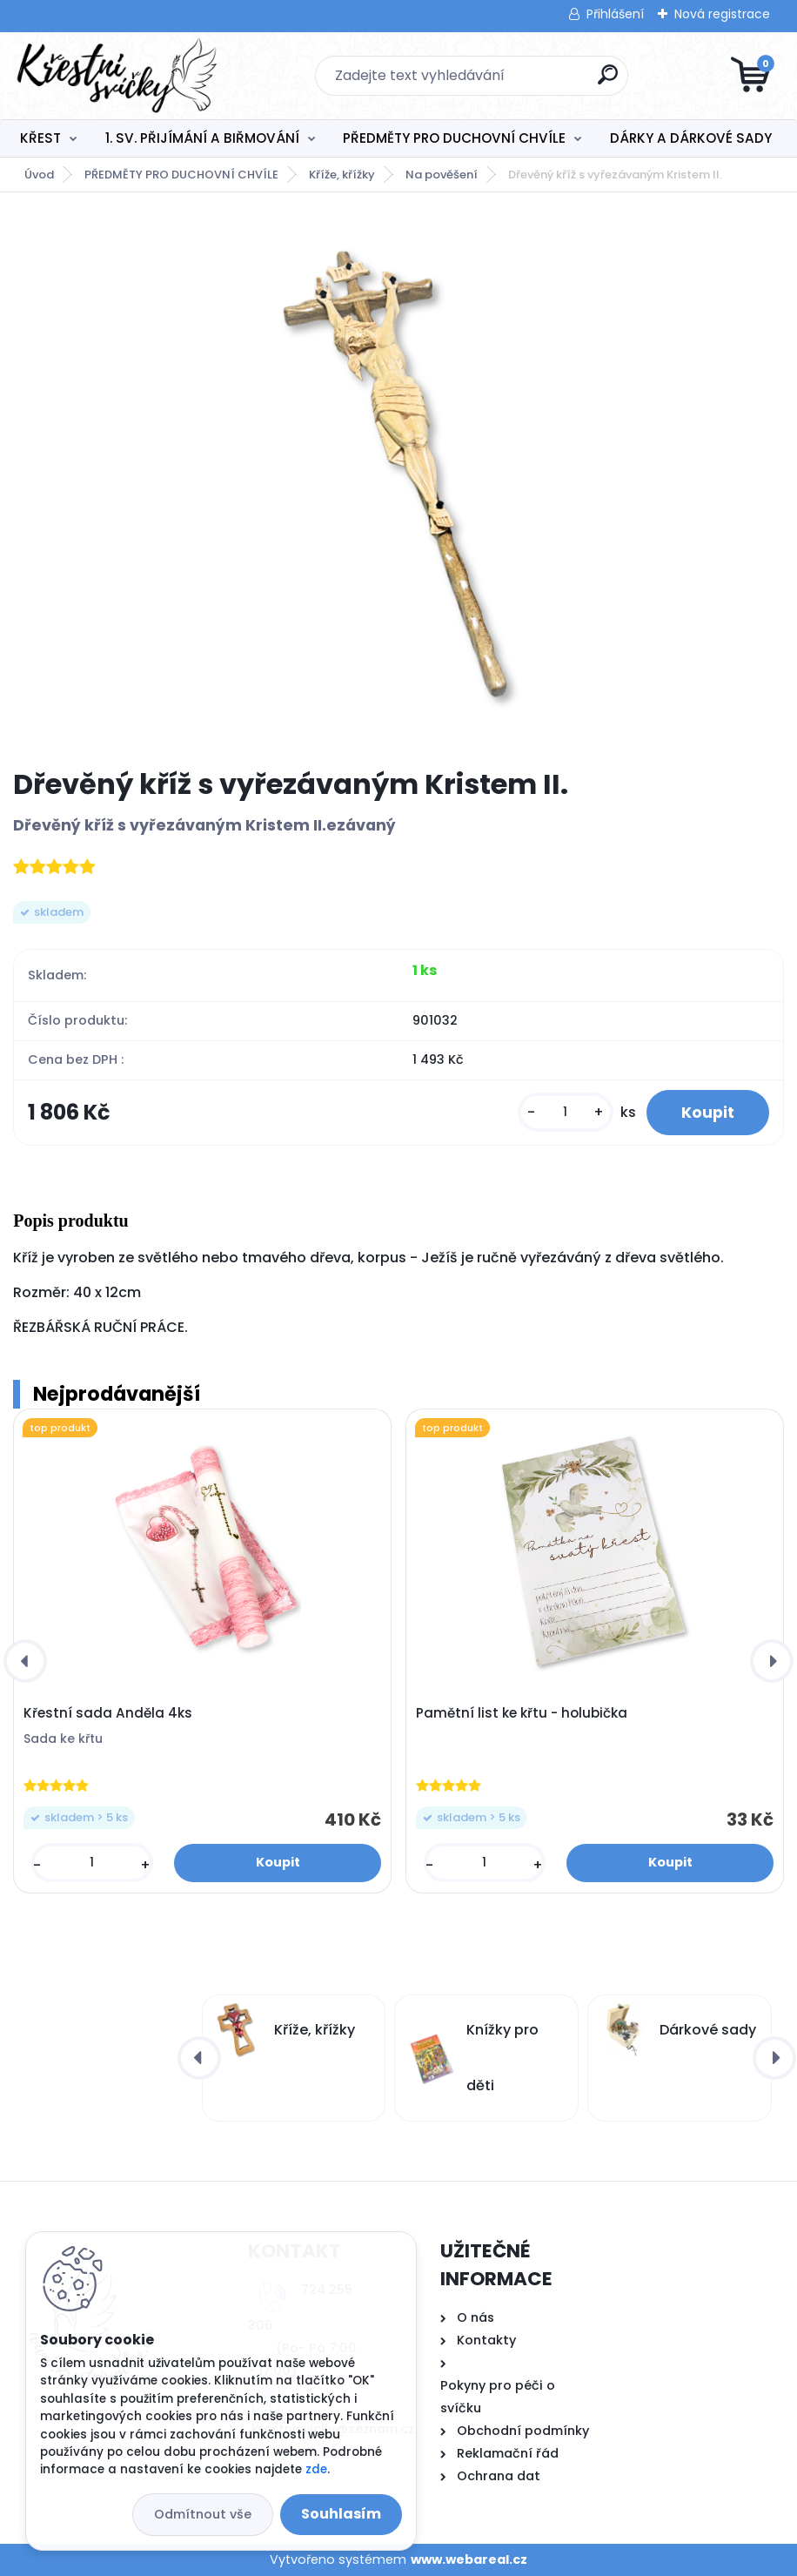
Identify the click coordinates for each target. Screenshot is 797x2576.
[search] (608, 81)
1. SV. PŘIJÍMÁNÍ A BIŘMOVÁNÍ (202, 138)
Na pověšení (441, 174)
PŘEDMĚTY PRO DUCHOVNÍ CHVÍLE (454, 138)
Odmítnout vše (202, 2514)
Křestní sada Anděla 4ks (107, 1713)
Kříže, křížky (342, 174)
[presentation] (25, 1661)
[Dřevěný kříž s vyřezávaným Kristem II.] (398, 480)
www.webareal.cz (469, 2559)
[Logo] (119, 75)
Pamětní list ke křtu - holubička (521, 1713)
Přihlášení (615, 14)
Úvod (39, 174)
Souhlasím (341, 2514)
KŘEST (40, 138)
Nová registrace (722, 14)
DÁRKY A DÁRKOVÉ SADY (691, 138)
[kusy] (565, 1112)
